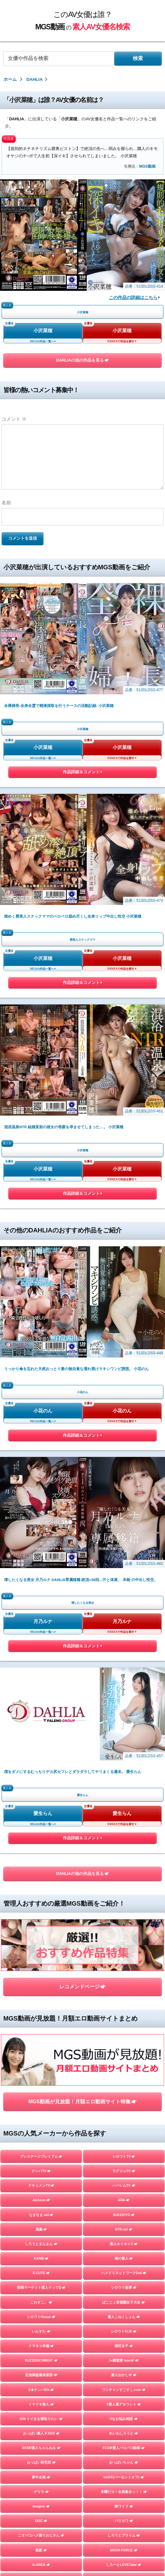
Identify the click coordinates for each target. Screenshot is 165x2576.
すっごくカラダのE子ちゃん (123, 2220)
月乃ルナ (42, 1398)
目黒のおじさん (41, 2541)
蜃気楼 (123, 2410)
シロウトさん (124, 2308)
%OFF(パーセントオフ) (123, 2060)
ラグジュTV (123, 1754)
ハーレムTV (123, 1768)
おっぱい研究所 (41, 2045)
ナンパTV (41, 1754)
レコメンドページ (82, 1620)
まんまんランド (123, 2439)
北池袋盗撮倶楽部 (41, 1958)
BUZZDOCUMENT (41, 1943)
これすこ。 (41, 1885)
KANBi (41, 1841)
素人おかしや (124, 1958)
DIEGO (124, 2322)
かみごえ (124, 2293)
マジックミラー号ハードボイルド (123, 2424)
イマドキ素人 (41, 1987)
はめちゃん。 (41, 2453)
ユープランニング (124, 2337)
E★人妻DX (124, 2235)
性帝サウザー (124, 2366)
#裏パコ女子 (124, 2278)
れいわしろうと (123, 2016)
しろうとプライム (124, 2118)
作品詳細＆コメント (82, 773)
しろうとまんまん (41, 1827)
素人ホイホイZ (124, 1827)
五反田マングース (124, 2541)
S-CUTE (41, 1856)
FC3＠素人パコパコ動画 (124, 2031)
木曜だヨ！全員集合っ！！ (124, 2074)
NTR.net (124, 1812)
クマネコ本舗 (41, 1929)
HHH (41, 2264)
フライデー (41, 2439)
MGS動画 (147, 166)
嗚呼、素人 (124, 2556)
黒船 (41, 1812)
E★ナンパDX (41, 1972)
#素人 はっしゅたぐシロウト (41, 2278)
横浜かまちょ (41, 2337)
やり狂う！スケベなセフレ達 (41, 2308)
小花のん (42, 1299)
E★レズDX (41, 2249)
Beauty (124, 2206)
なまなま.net (41, 1798)
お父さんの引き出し (41, 2380)
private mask (41, 2162)
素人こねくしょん (124, 1900)
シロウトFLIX (124, 1914)
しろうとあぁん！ (124, 2395)
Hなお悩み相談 (124, 2002)
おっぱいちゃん (123, 2045)
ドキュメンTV (41, 1768)
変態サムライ (41, 2556)
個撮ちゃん (124, 2468)
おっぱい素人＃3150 (41, 2016)
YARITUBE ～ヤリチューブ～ (41, 2191)
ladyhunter (41, 2176)
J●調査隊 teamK (124, 1943)
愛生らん (42, 1498)
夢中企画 (41, 2060)
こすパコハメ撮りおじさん (41, 2118)
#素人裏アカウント (124, 1987)
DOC (41, 2104)
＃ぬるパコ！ (124, 2380)
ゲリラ (41, 2074)
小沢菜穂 (42, 330)
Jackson (41, 1783)
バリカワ (124, 2104)
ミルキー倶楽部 (123, 2453)
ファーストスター (124, 2512)
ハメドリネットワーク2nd (123, 1856)
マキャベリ (41, 2512)
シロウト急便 (124, 1870)
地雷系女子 (41, 2468)
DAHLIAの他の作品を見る (82, 360)
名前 (6, 502)
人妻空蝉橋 (41, 2235)
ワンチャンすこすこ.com (124, 1972)
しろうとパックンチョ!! (41, 2322)
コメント (14, 419)
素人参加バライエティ (124, 2176)
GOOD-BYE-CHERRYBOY (41, 2483)
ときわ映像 (124, 2526)
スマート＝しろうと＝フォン (41, 2293)
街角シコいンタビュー (41, 2526)
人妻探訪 (41, 2410)
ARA (124, 1783)
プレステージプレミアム (41, 1739)
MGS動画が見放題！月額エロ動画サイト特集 (82, 1684)
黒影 (41, 2133)
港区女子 (124, 1929)
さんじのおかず (123, 2483)
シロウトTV (123, 1739)
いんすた (41, 1914)
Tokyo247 (124, 2162)
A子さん (124, 2191)
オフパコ (41, 2206)
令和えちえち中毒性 (41, 2351)
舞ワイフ (124, 2089)
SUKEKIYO (124, 1798)
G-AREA (41, 2147)
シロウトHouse (41, 1900)
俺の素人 (124, 1841)
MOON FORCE (124, 2133)
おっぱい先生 (41, 2366)
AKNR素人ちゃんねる (41, 2031)
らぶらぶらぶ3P (123, 2351)
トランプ (41, 2220)
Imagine (41, 2089)
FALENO (41, 2497)
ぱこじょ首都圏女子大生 (123, 1885)
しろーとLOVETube (123, 2147)
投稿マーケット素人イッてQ (41, 1870)
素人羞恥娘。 (41, 2424)
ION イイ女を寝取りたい (41, 2002)
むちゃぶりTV (41, 2395)
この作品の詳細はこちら (134, 297)
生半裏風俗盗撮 (123, 2264)
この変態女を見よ (124, 2249)
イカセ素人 (124, 2497)
